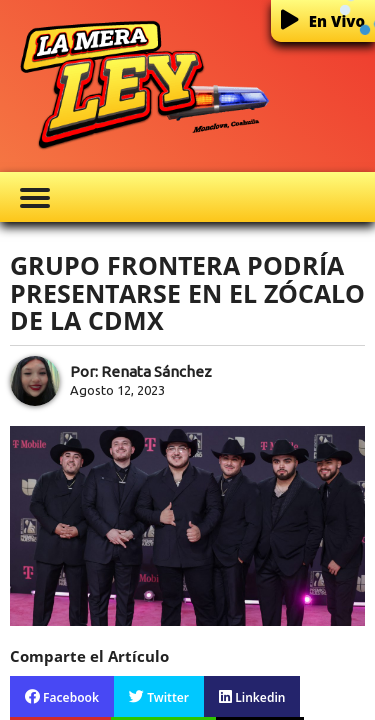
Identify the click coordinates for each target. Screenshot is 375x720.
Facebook (62, 697)
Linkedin (252, 697)
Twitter (159, 697)
